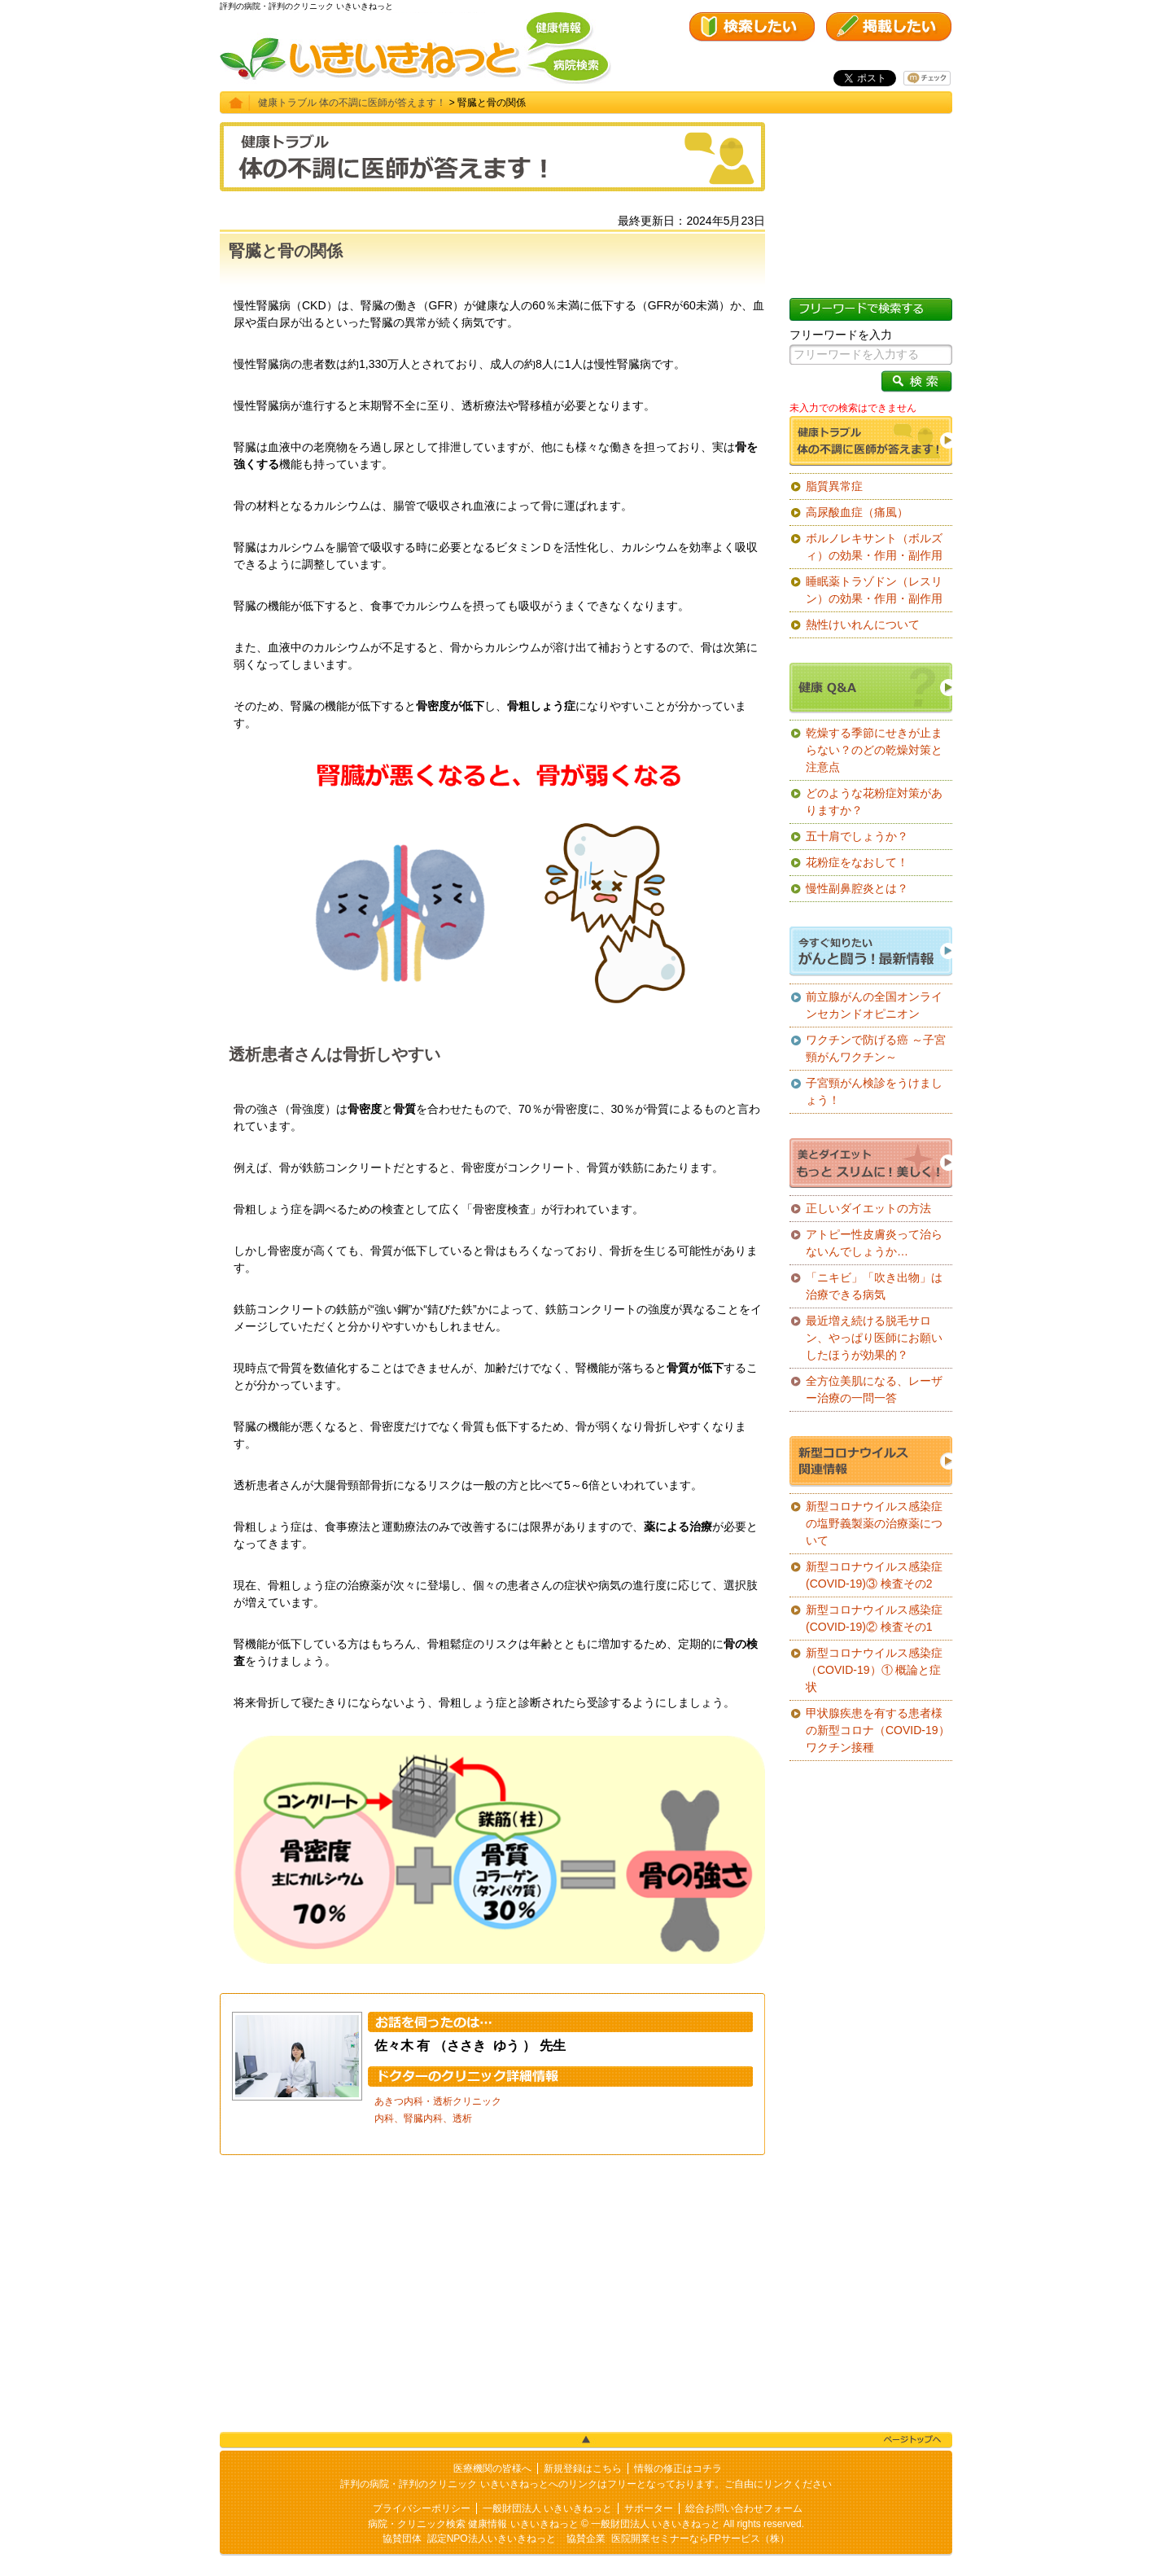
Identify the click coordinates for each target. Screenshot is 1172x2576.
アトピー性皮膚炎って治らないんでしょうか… (874, 1243)
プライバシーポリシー (421, 2508)
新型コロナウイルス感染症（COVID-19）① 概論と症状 (874, 1669)
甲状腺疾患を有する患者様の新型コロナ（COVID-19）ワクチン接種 (878, 1730)
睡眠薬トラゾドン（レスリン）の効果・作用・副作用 (874, 590)
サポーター (648, 2508)
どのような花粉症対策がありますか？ (874, 801)
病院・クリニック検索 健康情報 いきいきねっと (473, 2524)
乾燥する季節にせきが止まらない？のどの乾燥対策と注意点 (874, 749)
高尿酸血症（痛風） (857, 512)
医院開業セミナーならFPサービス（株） (700, 2538)
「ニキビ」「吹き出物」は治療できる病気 (874, 1286)
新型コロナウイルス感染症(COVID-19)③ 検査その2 (874, 1575)
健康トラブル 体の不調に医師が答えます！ (352, 102)
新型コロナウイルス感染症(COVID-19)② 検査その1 (874, 1618)
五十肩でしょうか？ (857, 836)
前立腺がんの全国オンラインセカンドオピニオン (874, 1005)
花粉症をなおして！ (857, 862)
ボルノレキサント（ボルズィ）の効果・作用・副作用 (874, 547)
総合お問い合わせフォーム (743, 2508)
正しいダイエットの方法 (868, 1208)
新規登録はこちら (583, 2468)
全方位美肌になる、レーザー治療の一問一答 (874, 1389)
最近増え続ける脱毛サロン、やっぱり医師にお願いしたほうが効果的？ (874, 1337)
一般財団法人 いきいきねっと (547, 2508)
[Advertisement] (492, 2293)
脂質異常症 (834, 486)
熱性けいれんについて (863, 624)
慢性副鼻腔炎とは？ (857, 888)
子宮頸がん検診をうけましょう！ (874, 1091)
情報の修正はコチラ (678, 2468)
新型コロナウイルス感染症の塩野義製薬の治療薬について (874, 1523)
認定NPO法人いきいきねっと (491, 2538)
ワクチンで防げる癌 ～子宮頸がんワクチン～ (876, 1048)
